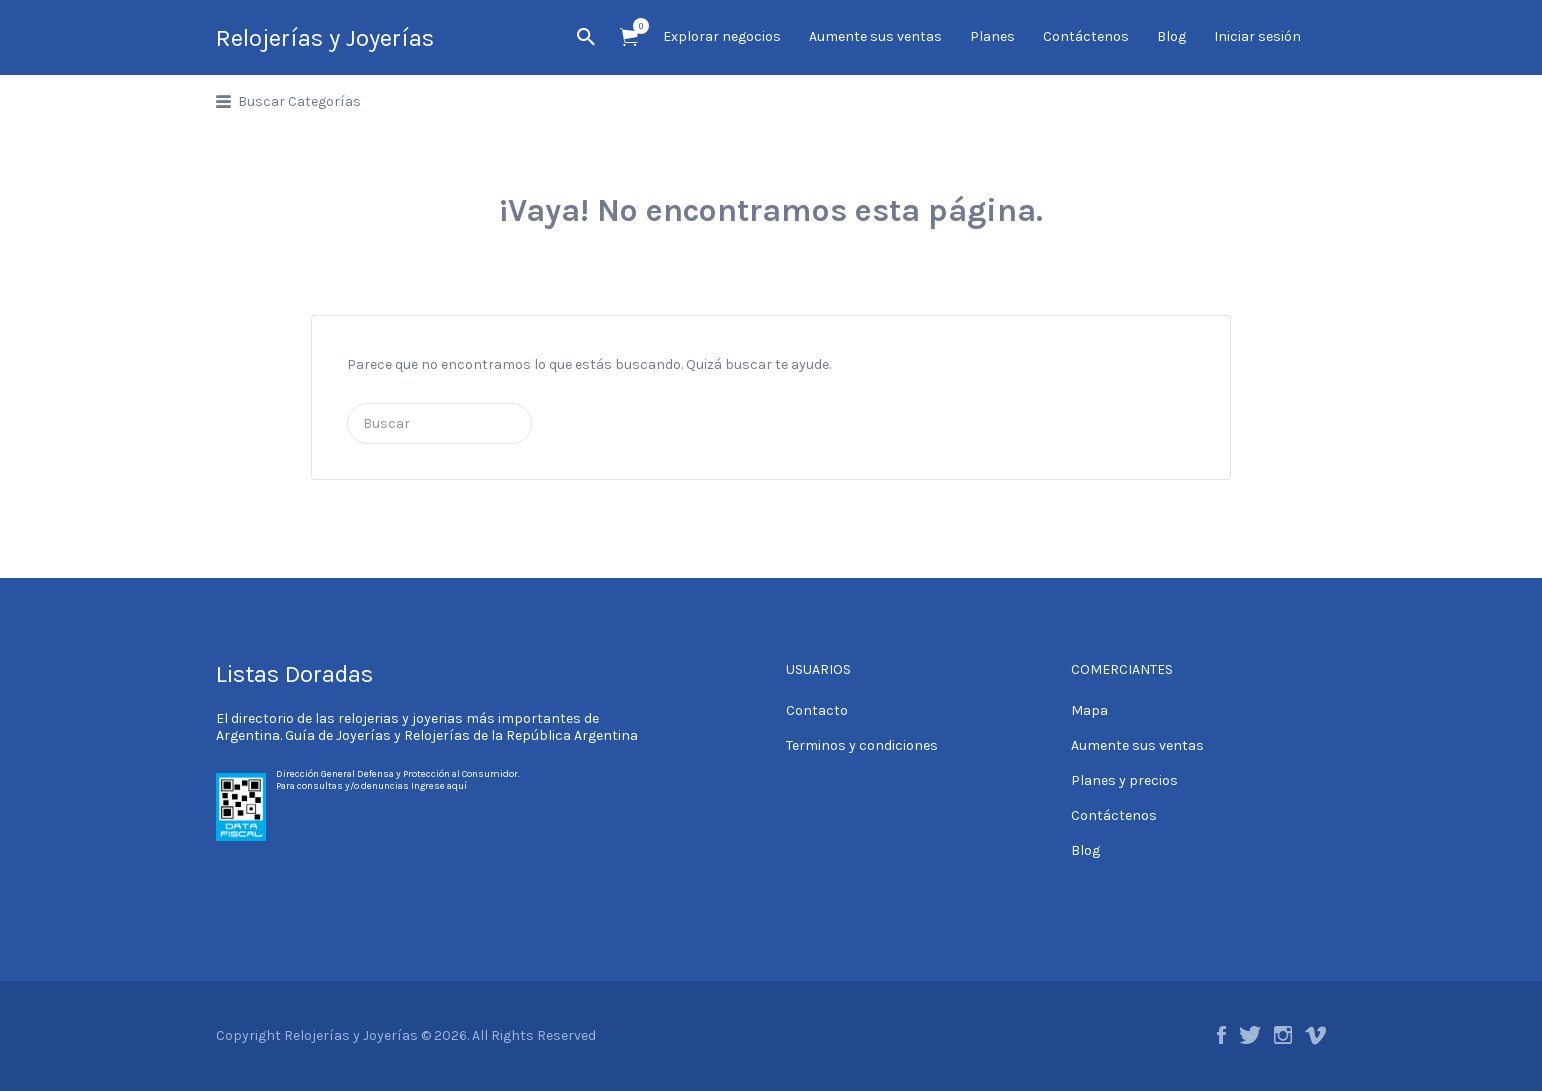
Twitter (1250, 1035)
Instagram (1283, 1035)
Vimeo (1315, 1035)
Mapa (1089, 710)
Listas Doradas (294, 674)
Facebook (1221, 1035)
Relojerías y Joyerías (325, 38)
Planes (992, 36)
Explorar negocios (722, 36)
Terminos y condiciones (862, 745)
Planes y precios (1124, 780)
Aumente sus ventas (875, 36)
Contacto (817, 710)
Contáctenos (1086, 36)
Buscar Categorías (299, 101)
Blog (1171, 36)
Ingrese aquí (439, 786)
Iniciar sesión (1257, 36)
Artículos (635, 26)
